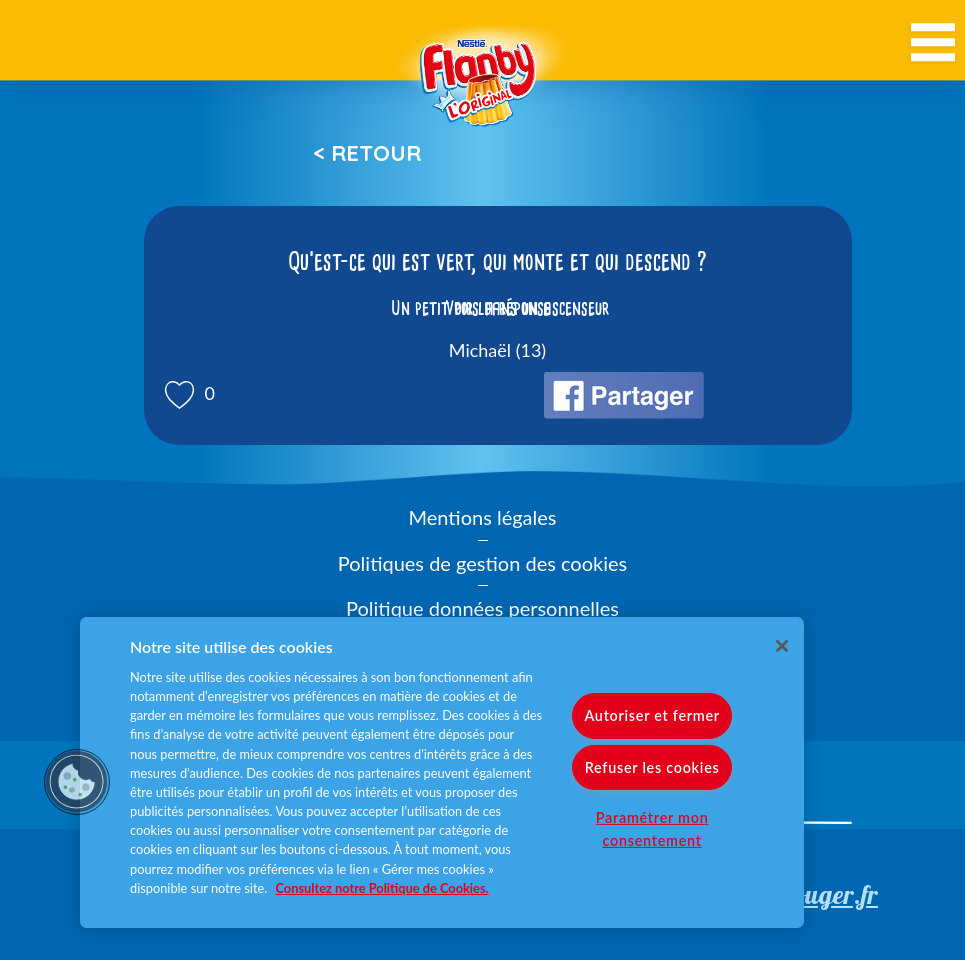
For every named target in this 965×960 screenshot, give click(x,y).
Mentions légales (483, 517)
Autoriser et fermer (651, 715)
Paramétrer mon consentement (652, 828)
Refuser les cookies (652, 766)
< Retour (367, 153)
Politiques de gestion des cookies (482, 563)
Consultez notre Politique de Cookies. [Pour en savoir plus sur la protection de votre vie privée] (382, 888)
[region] (442, 772)
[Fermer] (782, 646)
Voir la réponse (498, 308)
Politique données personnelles (482, 608)
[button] (77, 782)
